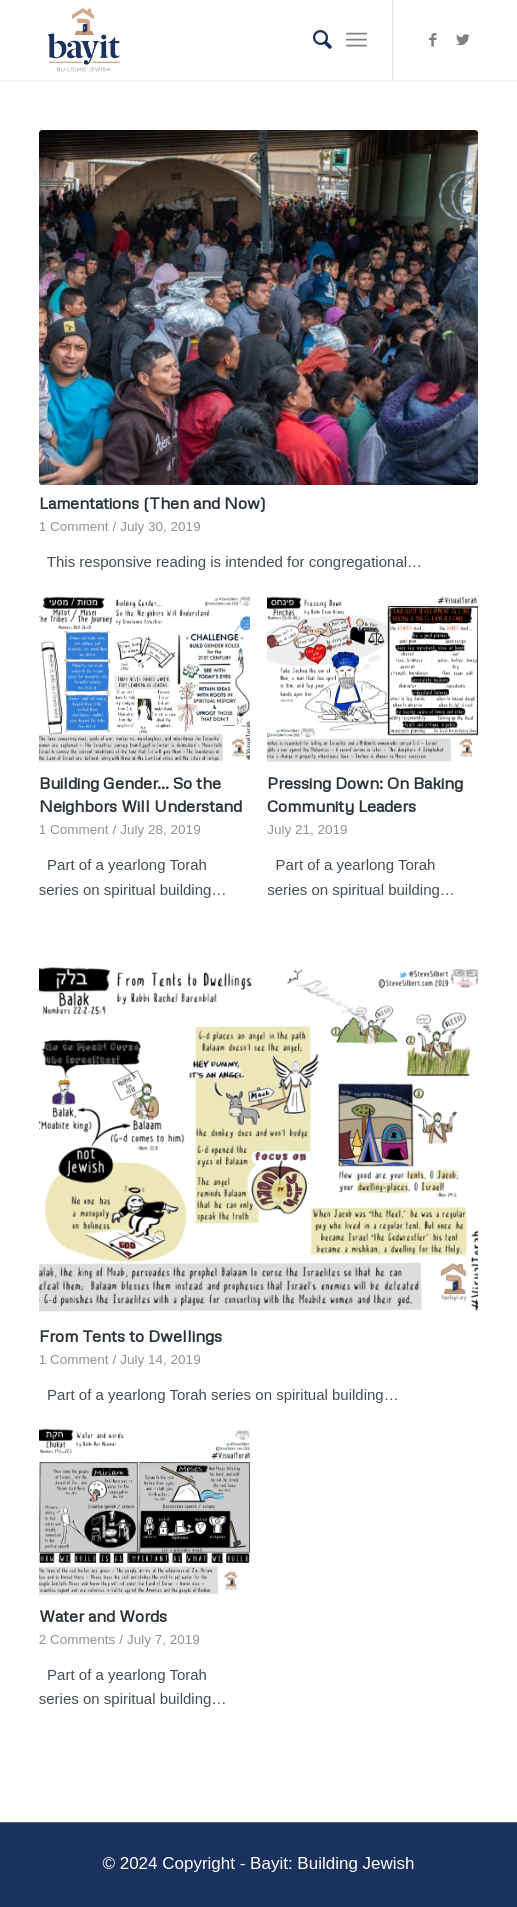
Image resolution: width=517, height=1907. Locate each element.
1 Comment (74, 526)
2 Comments (77, 1639)
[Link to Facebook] (433, 40)
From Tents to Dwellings (130, 1335)
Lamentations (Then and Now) (152, 502)
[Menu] (356, 40)
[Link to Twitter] (463, 40)
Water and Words (103, 1615)
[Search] (312, 40)
